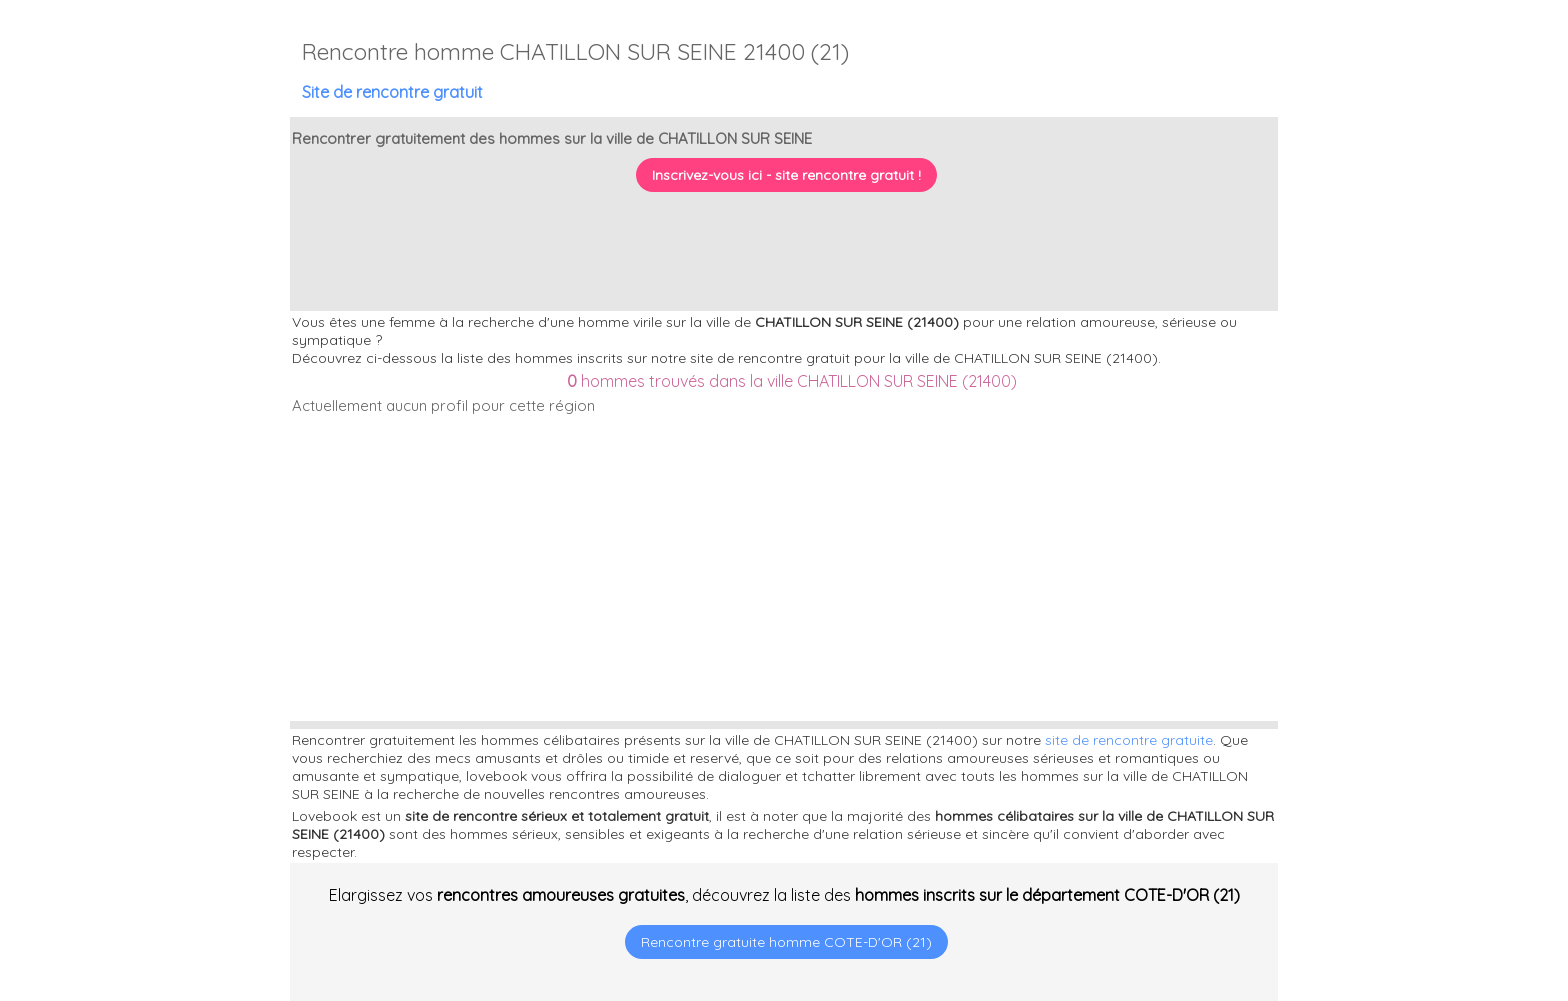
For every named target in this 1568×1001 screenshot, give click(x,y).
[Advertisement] (1443, 872)
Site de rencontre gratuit (392, 92)
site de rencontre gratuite (1129, 740)
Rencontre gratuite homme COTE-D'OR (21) (786, 942)
